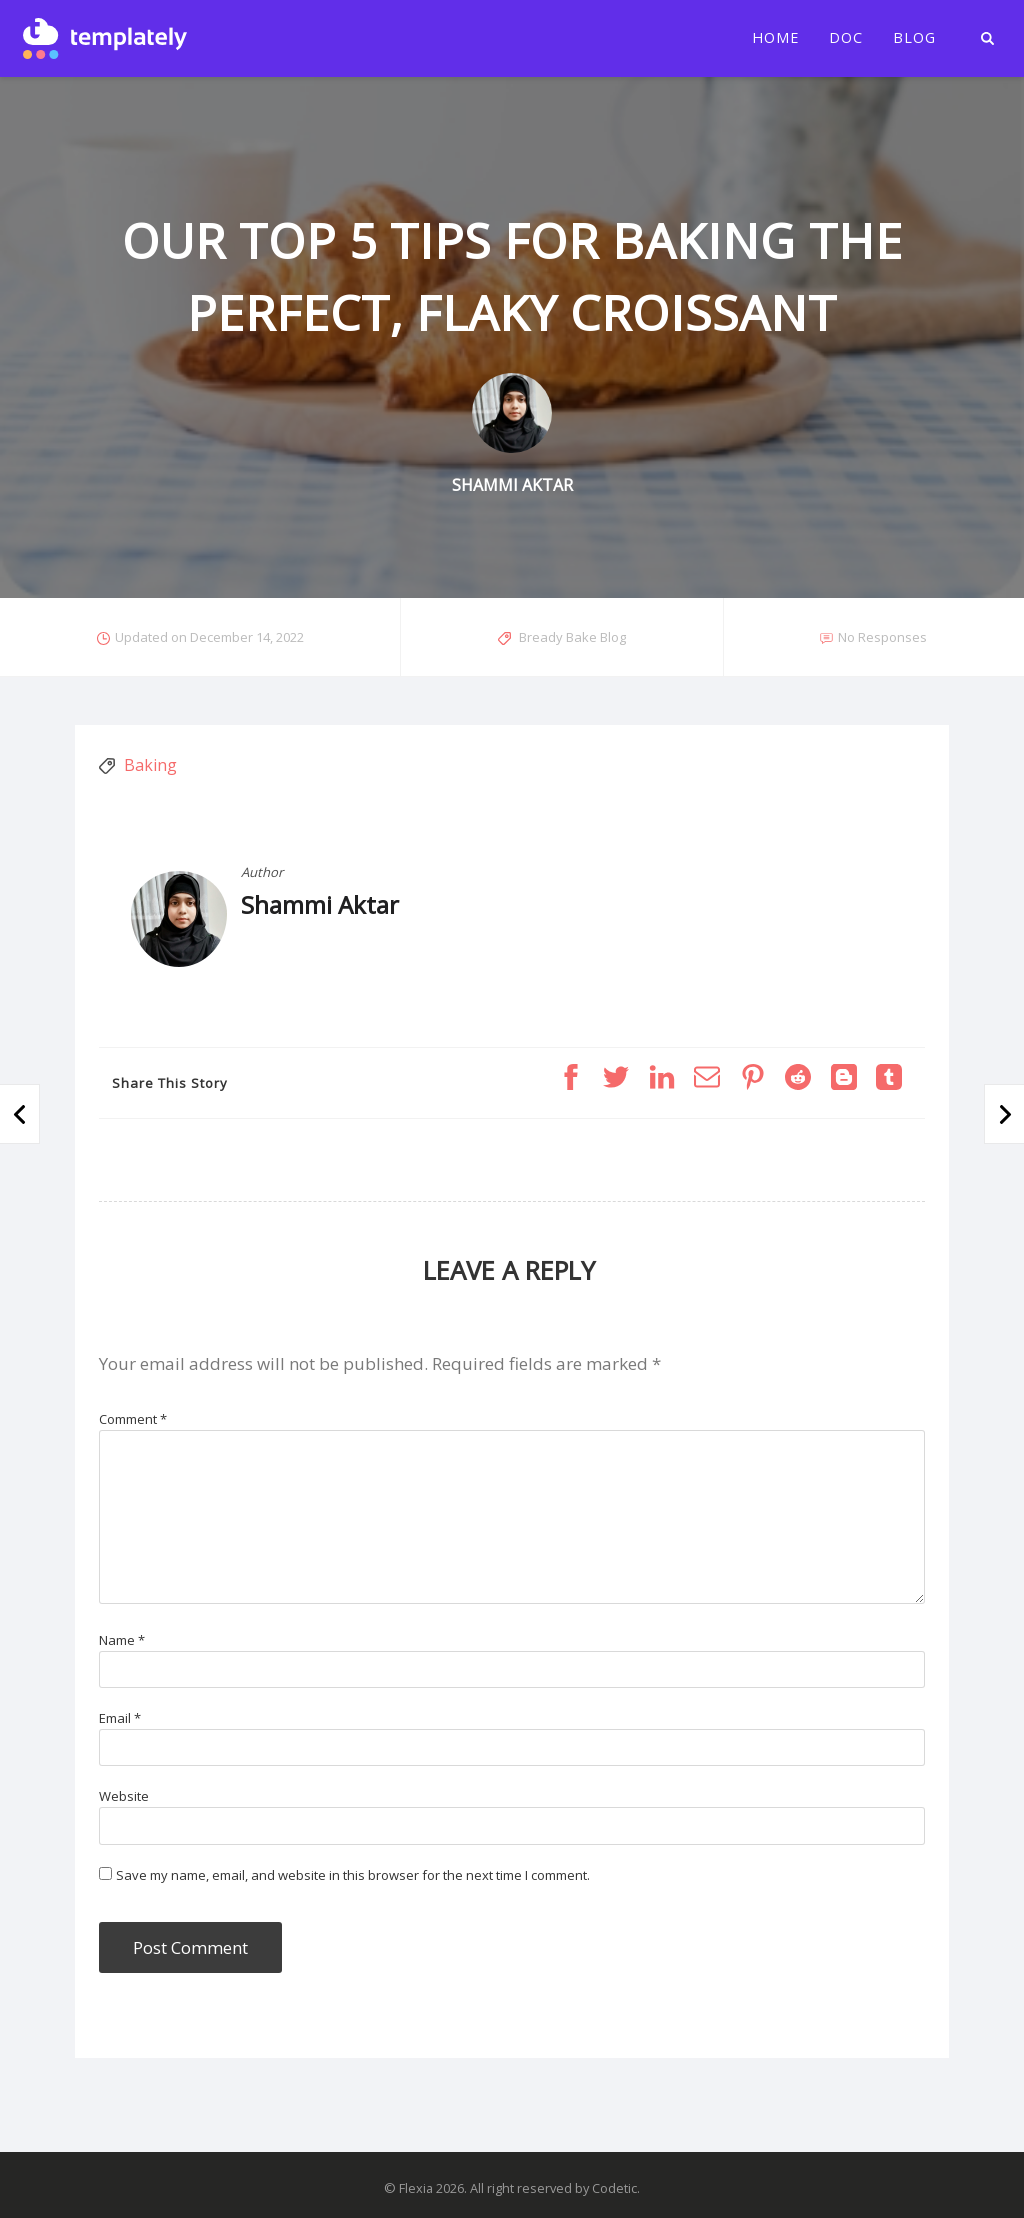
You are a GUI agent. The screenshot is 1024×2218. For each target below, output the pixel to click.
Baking (150, 765)
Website (124, 1796)
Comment (133, 1419)
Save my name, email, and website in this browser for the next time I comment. (353, 1875)
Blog (914, 38)
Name (122, 1640)
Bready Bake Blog (572, 637)
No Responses (882, 637)
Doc (846, 38)
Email (120, 1718)
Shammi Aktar (320, 904)
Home (775, 38)
